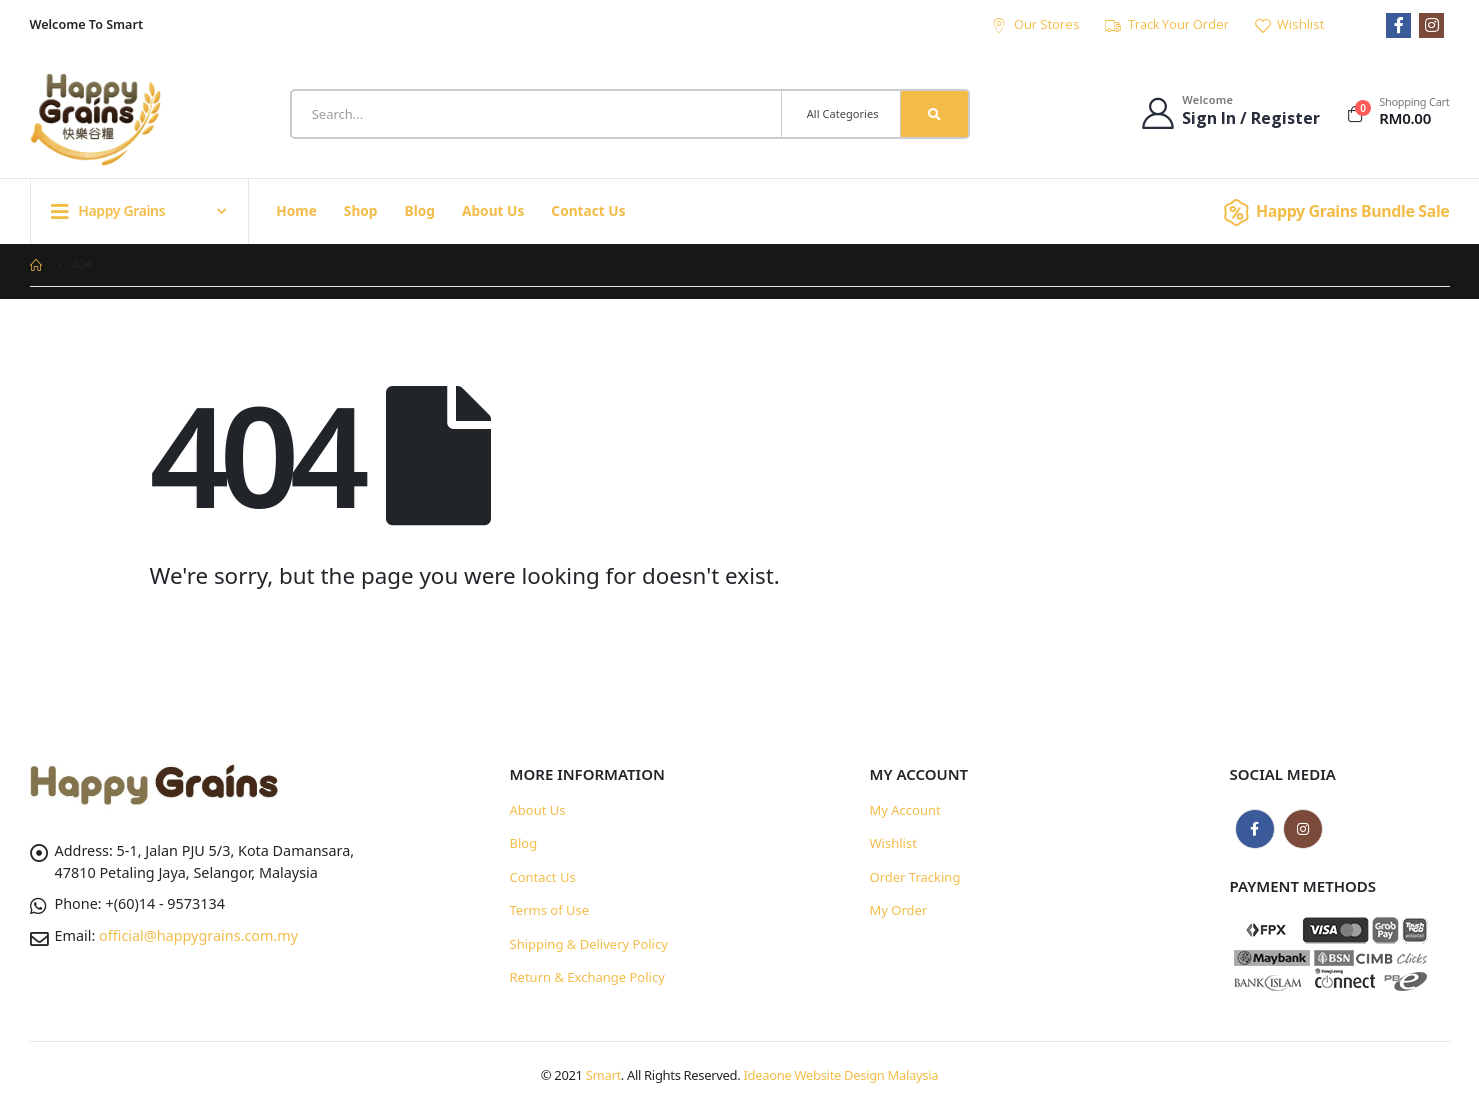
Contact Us (588, 210)
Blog (420, 210)
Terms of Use (550, 910)
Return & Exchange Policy (587, 977)
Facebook (1255, 829)
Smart (603, 1075)
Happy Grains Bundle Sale (1334, 211)
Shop (361, 210)
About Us (493, 210)
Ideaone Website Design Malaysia (841, 1075)
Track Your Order (1166, 25)
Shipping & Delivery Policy (589, 944)
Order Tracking (915, 877)
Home (296, 210)
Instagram (1303, 829)
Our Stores (1035, 25)
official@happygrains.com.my (198, 935)
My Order (899, 910)
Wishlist (1288, 25)
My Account (905, 810)
